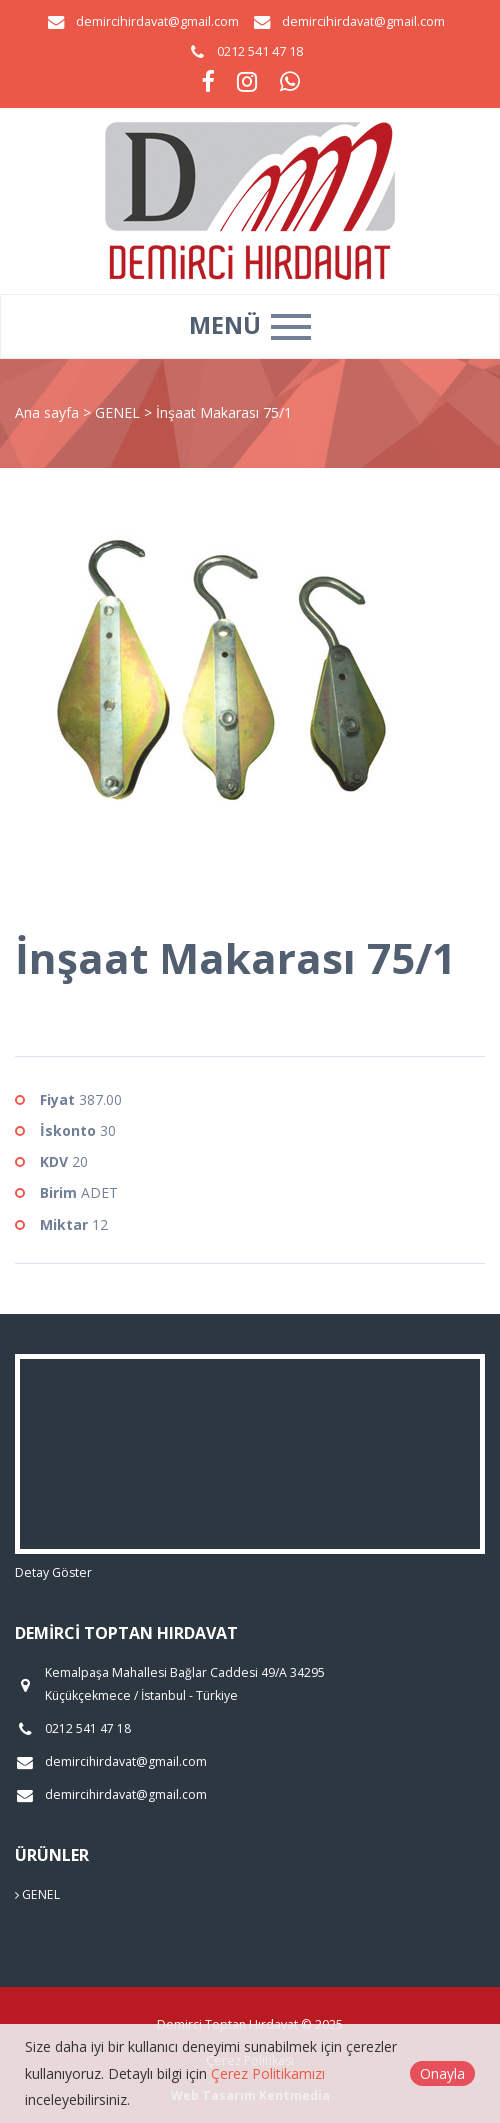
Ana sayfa (47, 412)
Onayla (442, 2073)
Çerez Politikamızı (268, 2073)
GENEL (119, 412)
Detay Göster (53, 1572)
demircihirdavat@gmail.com (157, 21)
